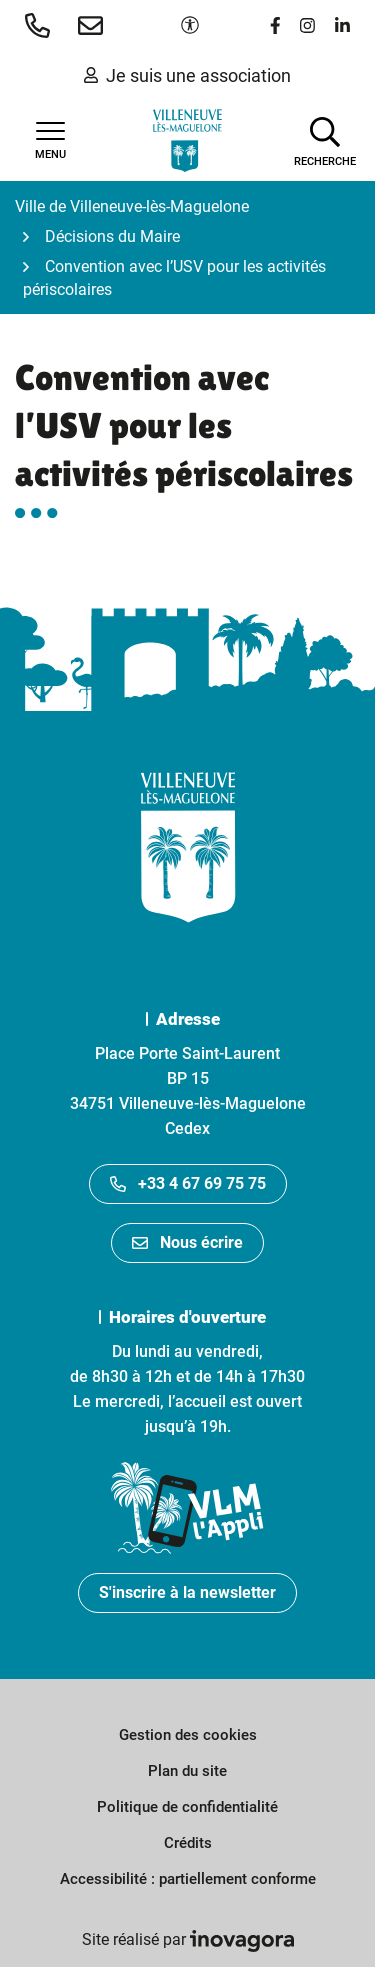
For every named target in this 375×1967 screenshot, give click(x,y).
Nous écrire (187, 1242)
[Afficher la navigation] (50, 141)
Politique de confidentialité (187, 1807)
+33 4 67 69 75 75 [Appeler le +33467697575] (188, 1183)
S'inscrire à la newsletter (187, 1592)
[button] (41, 25)
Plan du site (187, 1771)
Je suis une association (187, 75)
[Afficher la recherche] (325, 140)
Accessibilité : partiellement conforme (188, 1879)
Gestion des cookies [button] (188, 1735)
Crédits (188, 1843)
